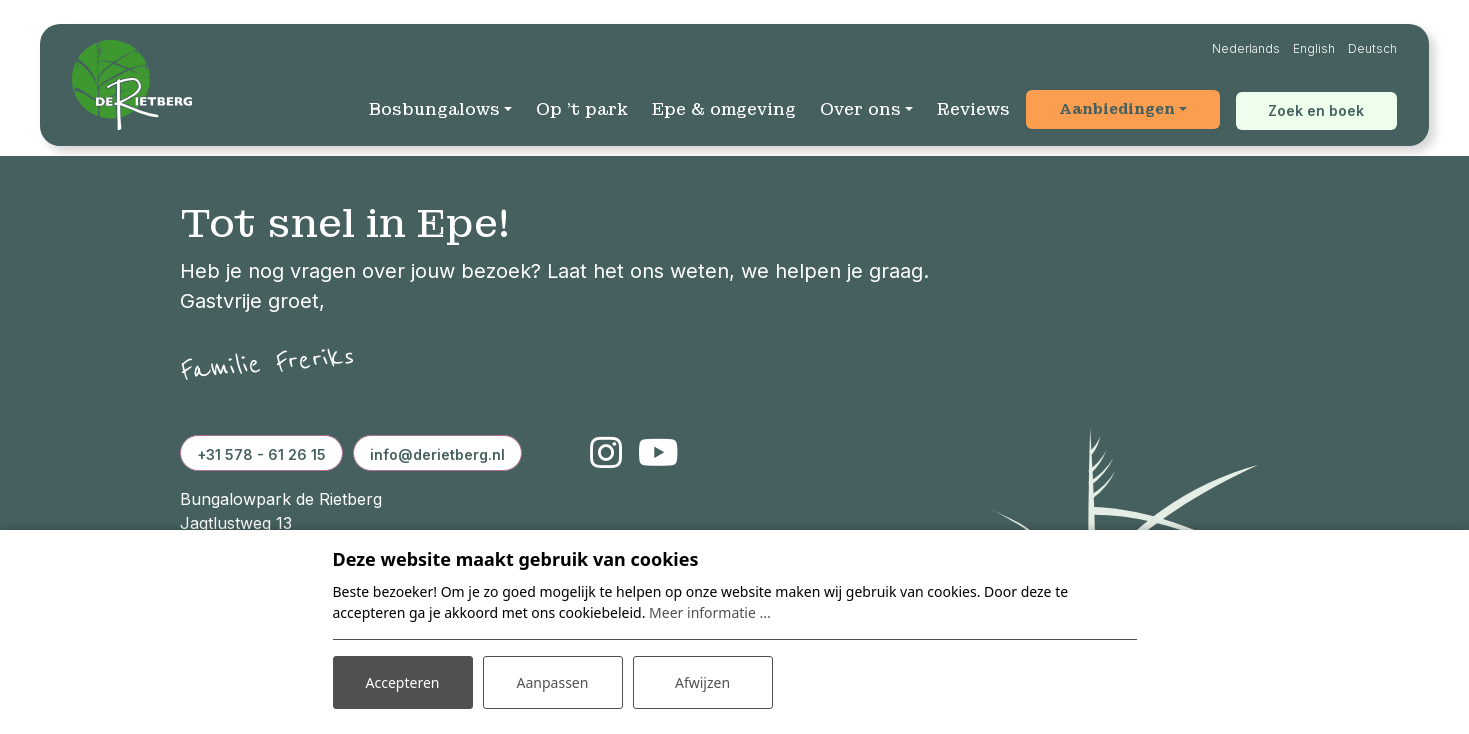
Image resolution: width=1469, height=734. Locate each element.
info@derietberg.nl (437, 454)
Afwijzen (702, 682)
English (1314, 48)
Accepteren (403, 682)
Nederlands (1246, 48)
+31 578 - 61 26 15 (261, 454)
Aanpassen (553, 682)
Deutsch (1372, 48)
